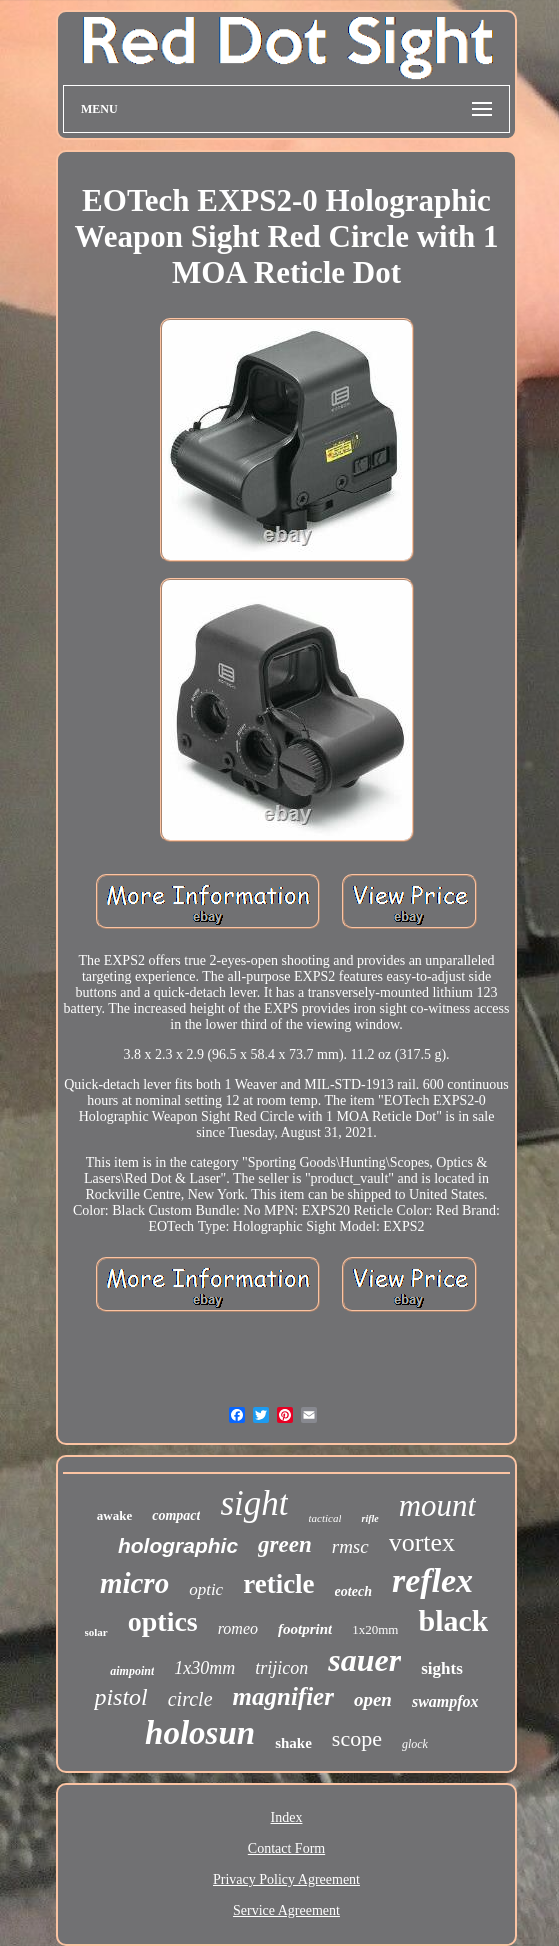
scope (357, 1738)
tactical (324, 1518)
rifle (369, 1518)
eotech (353, 1591)
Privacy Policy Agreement (286, 1879)
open (373, 1699)
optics (163, 1621)
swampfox (445, 1701)
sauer (364, 1660)
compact (176, 1515)
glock (415, 1744)
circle (190, 1699)
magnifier (283, 1696)
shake (293, 1743)
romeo (238, 1628)
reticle (278, 1584)
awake (114, 1515)
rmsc (350, 1546)
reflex (432, 1580)
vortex (422, 1542)
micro (134, 1583)
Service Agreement (286, 1910)
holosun (200, 1733)
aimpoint (132, 1671)
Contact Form (286, 1848)
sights (442, 1668)
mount (438, 1505)
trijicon (281, 1668)
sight (254, 1503)
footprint (305, 1629)
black (453, 1620)
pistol (120, 1697)
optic (206, 1589)
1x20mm (375, 1629)
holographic (178, 1545)
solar (96, 1632)
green (285, 1544)
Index (287, 1817)
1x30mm (204, 1668)
